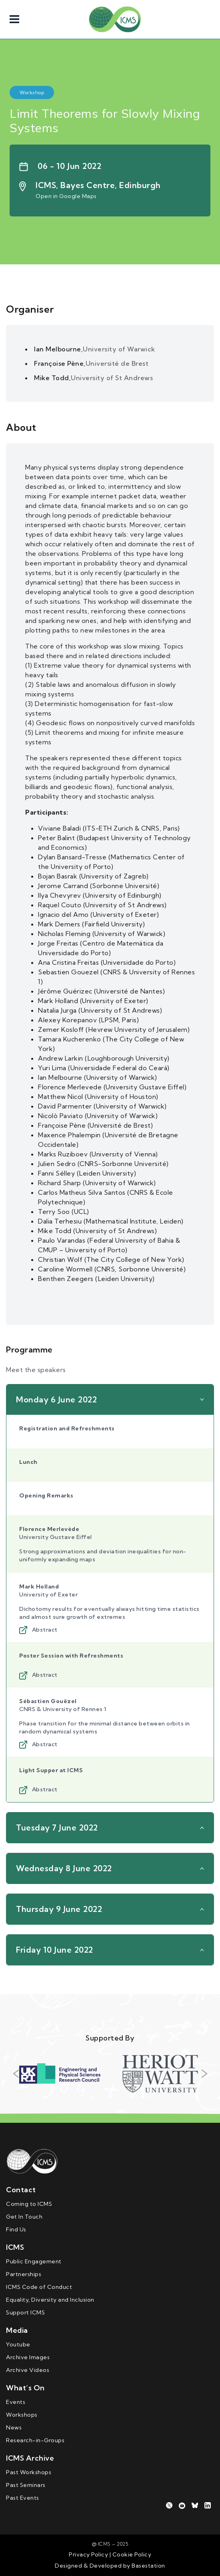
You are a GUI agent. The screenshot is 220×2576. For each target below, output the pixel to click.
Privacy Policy (88, 2554)
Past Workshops (28, 2472)
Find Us (16, 2229)
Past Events (22, 2497)
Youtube (18, 2344)
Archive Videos (27, 2370)
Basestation (148, 2565)
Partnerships (23, 2274)
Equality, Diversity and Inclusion (50, 2299)
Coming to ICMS (29, 2203)
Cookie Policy (131, 2554)
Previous (16, 2074)
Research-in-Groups (35, 2440)
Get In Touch (24, 2216)
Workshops (22, 2414)
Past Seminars (26, 2485)
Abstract (38, 1629)
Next (204, 2074)
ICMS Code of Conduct (39, 2286)
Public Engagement (34, 2261)
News (14, 2427)
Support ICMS (25, 2312)
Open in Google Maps (66, 196)
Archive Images (28, 2357)
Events (15, 2401)
